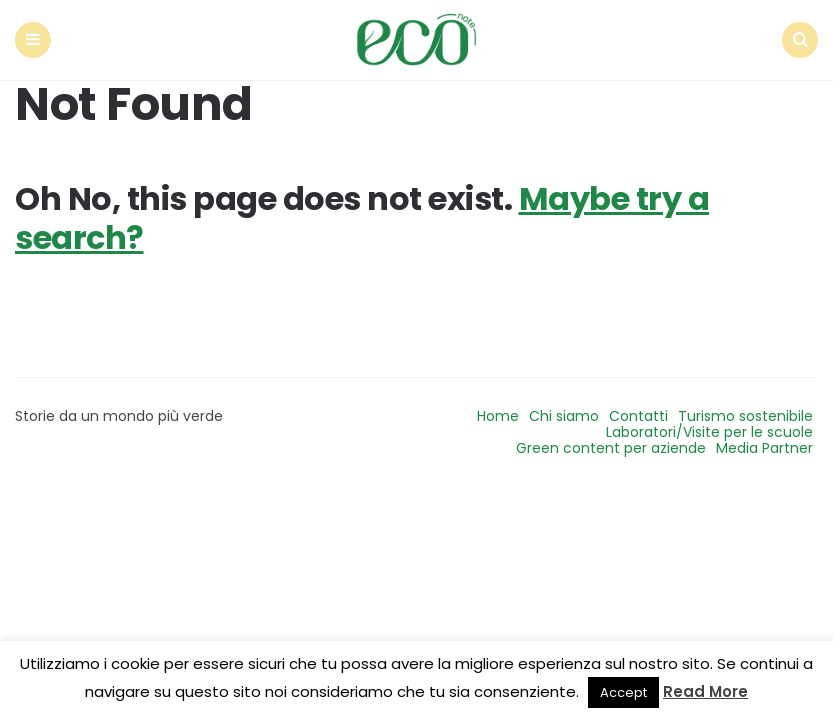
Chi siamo (564, 416)
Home (498, 416)
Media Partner (764, 448)
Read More (705, 691)
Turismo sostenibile (745, 416)
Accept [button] (623, 692)
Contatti (638, 416)
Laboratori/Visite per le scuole (709, 432)
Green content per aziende (611, 448)
